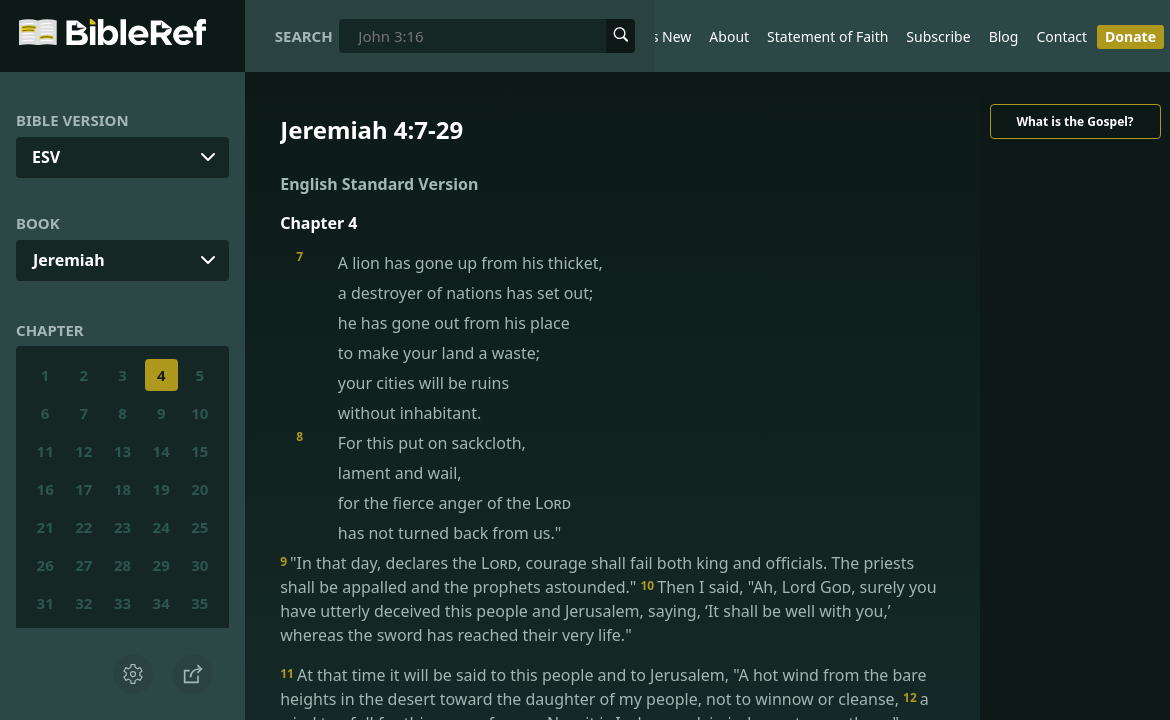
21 (45, 527)
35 (199, 603)
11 (45, 451)
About (729, 36)
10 (199, 413)
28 (122, 565)
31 (45, 603)
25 (199, 527)
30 (199, 565)
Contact (1061, 36)
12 (83, 451)
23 (122, 527)
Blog (1004, 36)
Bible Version (72, 120)
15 (199, 451)
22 (83, 527)
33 (122, 603)
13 (122, 451)
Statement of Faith (827, 36)
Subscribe (938, 36)
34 (161, 603)
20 (199, 489)
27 (83, 565)
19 (161, 489)
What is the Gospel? (1074, 121)
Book (38, 223)
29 (161, 565)
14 (161, 451)
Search (304, 36)
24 (161, 527)
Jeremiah (69, 260)
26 (45, 565)
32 (83, 603)
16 (45, 489)
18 (122, 489)
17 (83, 489)
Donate (1130, 36)
